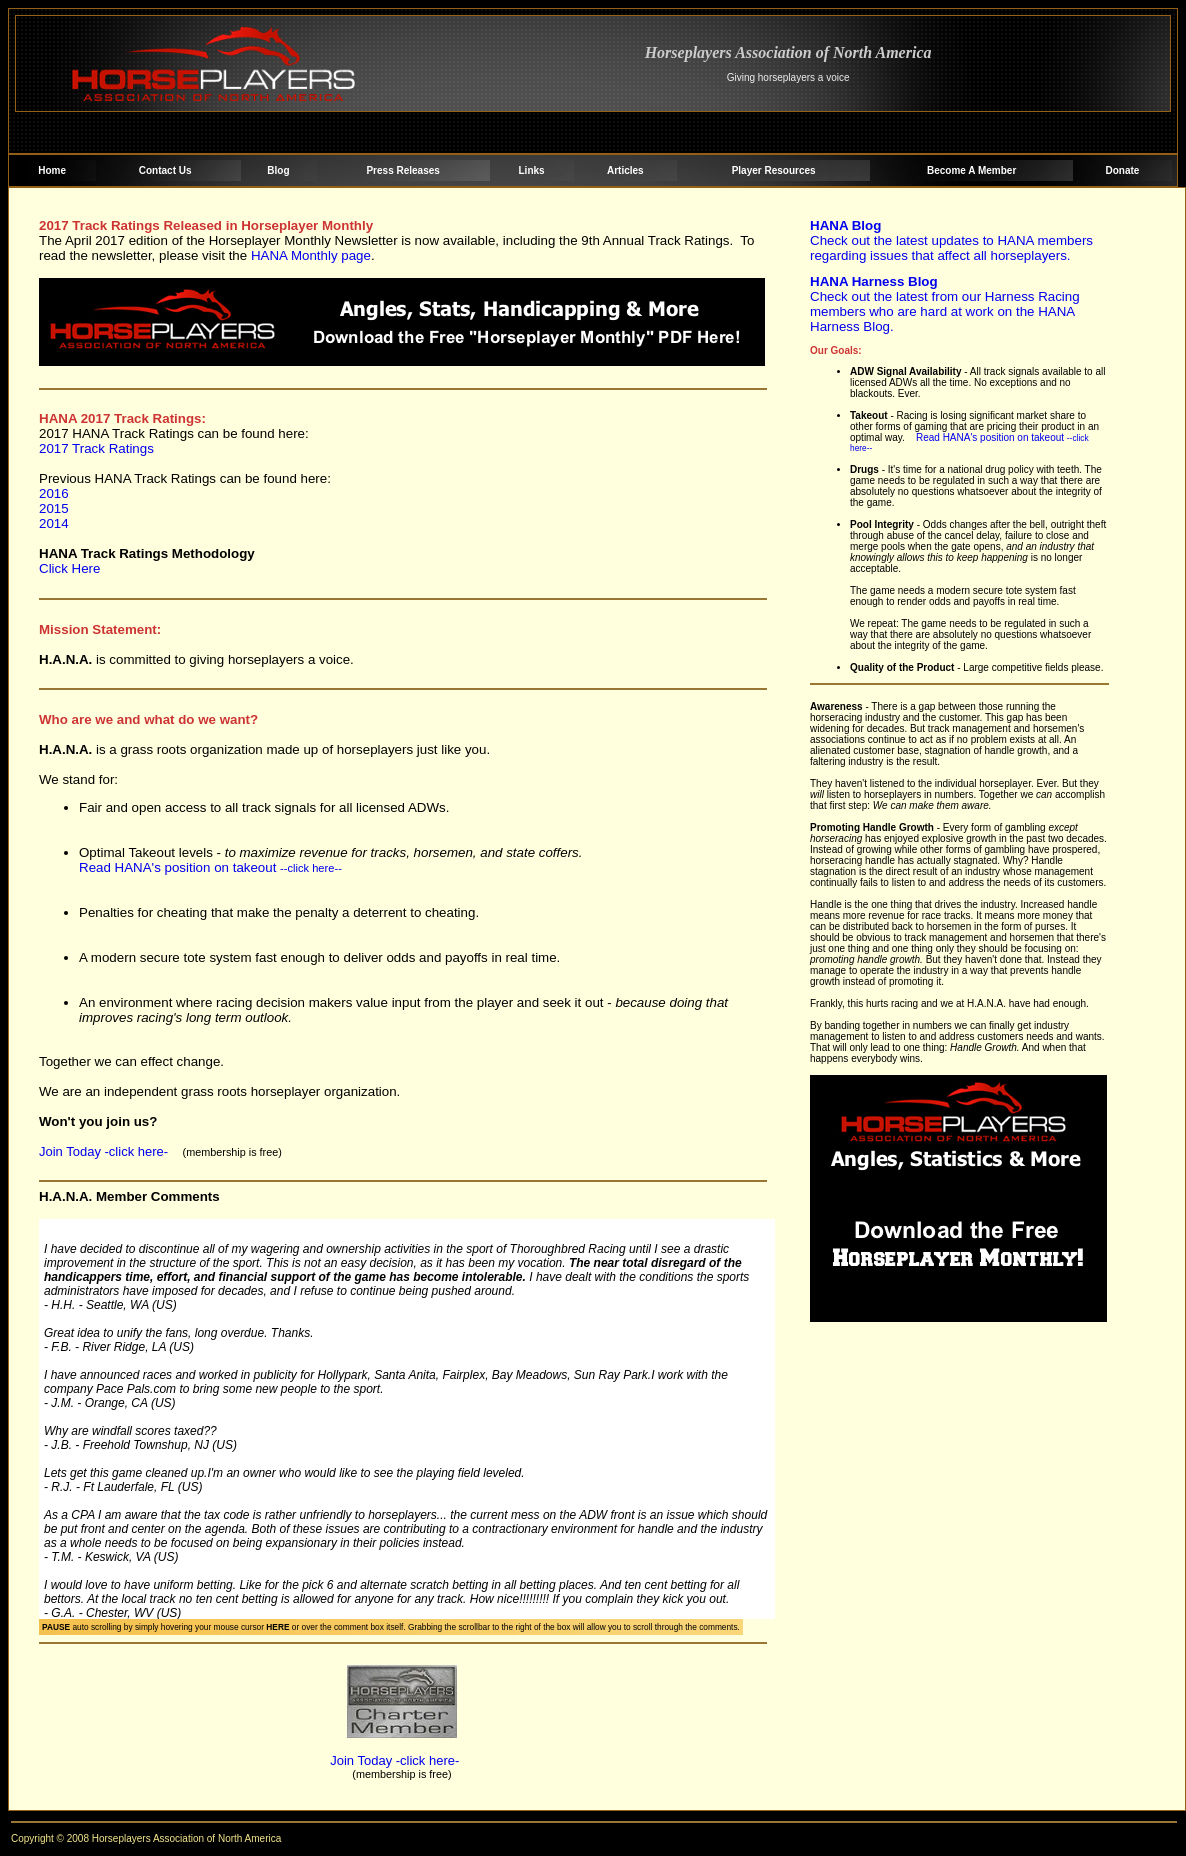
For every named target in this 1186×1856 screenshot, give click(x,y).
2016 (54, 493)
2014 (54, 523)
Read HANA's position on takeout (210, 867)
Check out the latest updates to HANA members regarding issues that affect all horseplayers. (951, 240)
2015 (54, 508)
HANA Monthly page (311, 255)
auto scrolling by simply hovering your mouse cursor (165, 1627)
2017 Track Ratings (96, 448)
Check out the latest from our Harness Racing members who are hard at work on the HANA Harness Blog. (945, 304)
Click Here (69, 568)
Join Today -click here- (105, 1151)
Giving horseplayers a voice (788, 77)
